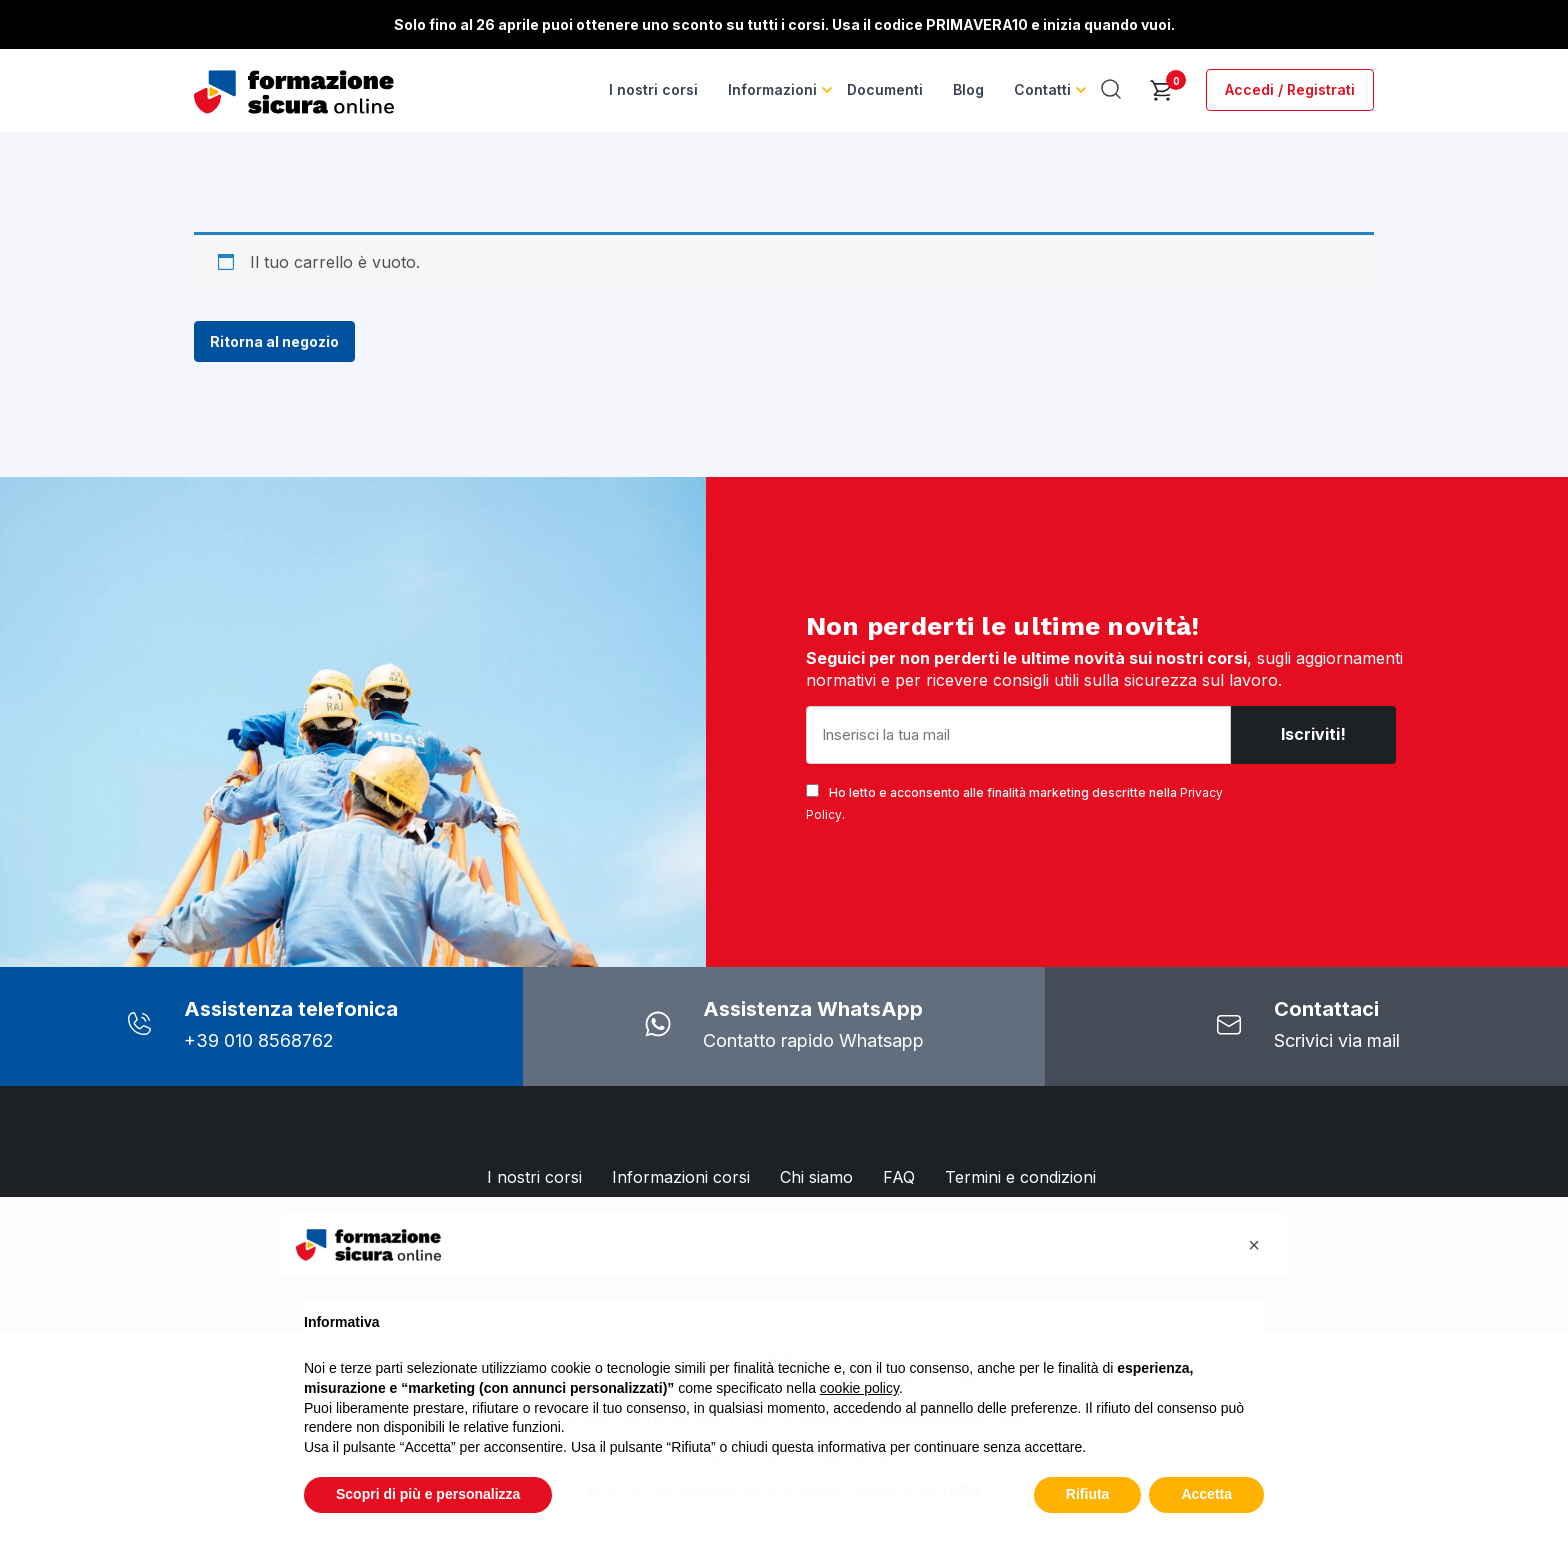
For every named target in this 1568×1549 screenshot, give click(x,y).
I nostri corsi (653, 89)
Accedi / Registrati (1290, 89)
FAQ (899, 1177)
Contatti (1042, 89)
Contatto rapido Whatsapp (813, 1040)
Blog (968, 89)
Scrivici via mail (1337, 1040)
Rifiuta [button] (1088, 1494)
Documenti (885, 89)
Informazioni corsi (681, 1177)
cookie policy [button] (859, 1388)
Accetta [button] (1206, 1494)
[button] (1254, 1245)
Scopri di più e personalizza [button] (428, 1494)
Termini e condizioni (1020, 1177)
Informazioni (772, 89)
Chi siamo (816, 1177)
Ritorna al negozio (274, 341)
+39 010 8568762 (259, 1040)
